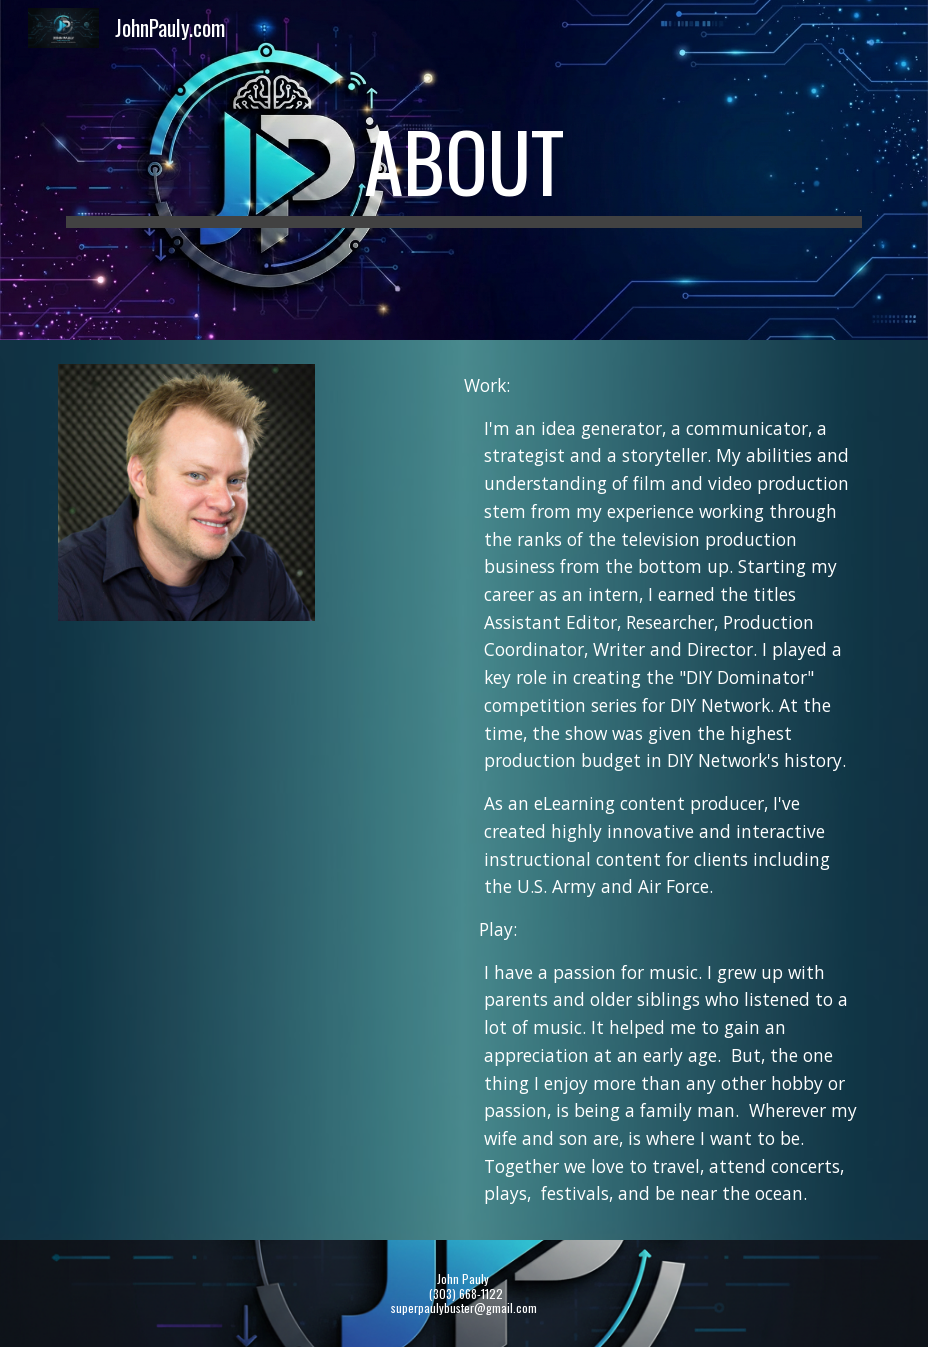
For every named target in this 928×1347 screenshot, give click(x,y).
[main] (463, 170)
